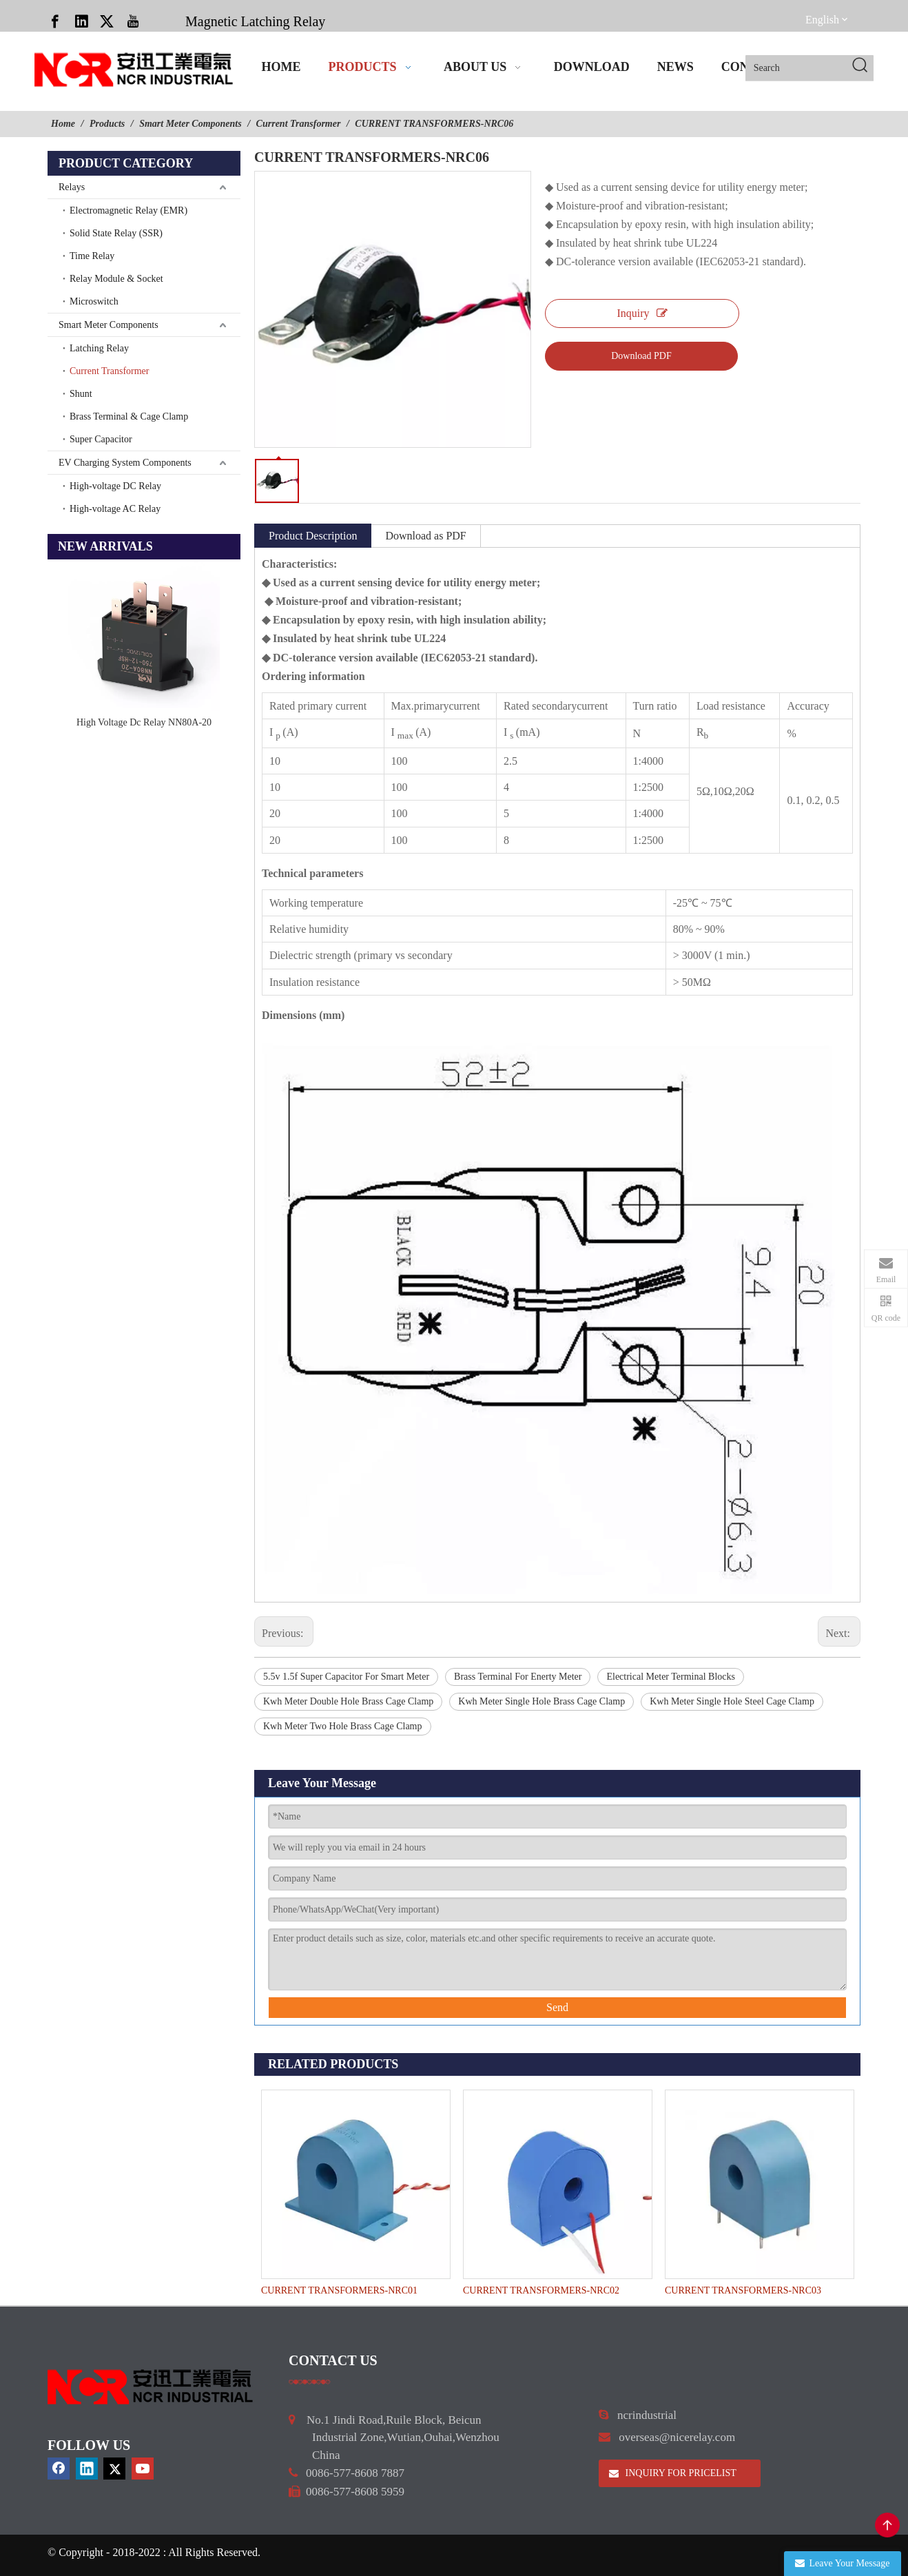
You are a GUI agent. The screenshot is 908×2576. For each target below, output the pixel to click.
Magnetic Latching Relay (255, 21)
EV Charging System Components (125, 462)
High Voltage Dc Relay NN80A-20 (143, 722)
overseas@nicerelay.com (677, 2437)
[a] (310, 2381)
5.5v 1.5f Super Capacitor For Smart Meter (346, 1676)
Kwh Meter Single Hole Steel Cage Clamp (732, 1701)
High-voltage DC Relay (115, 486)
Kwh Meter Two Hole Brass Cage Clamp (342, 1726)
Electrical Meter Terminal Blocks (670, 1676)
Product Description (313, 536)
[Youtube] (133, 20)
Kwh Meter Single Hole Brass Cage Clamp (541, 1701)
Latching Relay (99, 348)
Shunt (81, 394)
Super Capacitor (101, 439)
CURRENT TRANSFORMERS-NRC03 (743, 2290)
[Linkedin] (81, 20)
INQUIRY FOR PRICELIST (672, 2473)
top (887, 2525)
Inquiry (642, 313)
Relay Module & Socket (116, 279)
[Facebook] (55, 20)
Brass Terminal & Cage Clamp (129, 416)
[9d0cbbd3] (151, 2387)
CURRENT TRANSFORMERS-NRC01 (339, 2290)
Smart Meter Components (108, 325)
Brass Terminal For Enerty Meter (517, 1676)
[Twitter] (106, 20)
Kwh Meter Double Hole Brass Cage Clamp (348, 1701)
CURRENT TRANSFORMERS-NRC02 (541, 2290)
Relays (72, 187)
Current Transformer (109, 371)
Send (557, 2007)
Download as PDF (425, 536)
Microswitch (94, 301)
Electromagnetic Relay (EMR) (128, 210)
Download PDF (641, 356)
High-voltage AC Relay (115, 509)
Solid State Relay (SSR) (116, 233)
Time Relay (92, 256)
